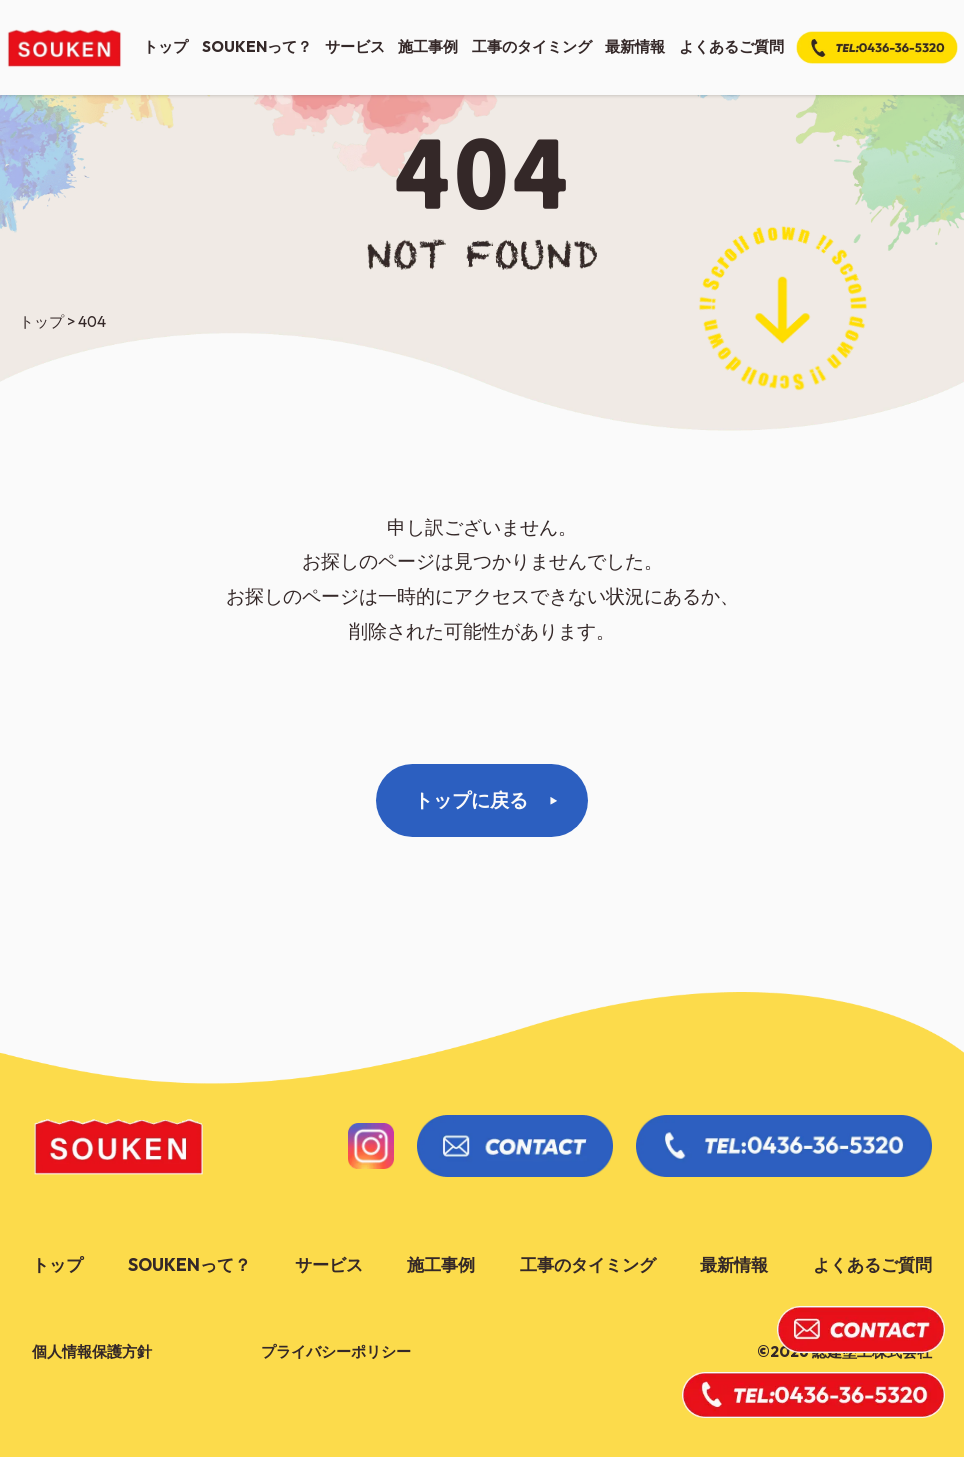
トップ (165, 46)
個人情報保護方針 (92, 1351)
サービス (355, 46)
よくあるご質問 (731, 46)
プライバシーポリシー (336, 1351)
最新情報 (635, 46)
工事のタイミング (532, 46)
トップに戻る (471, 800)
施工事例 (428, 46)
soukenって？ (257, 46)
